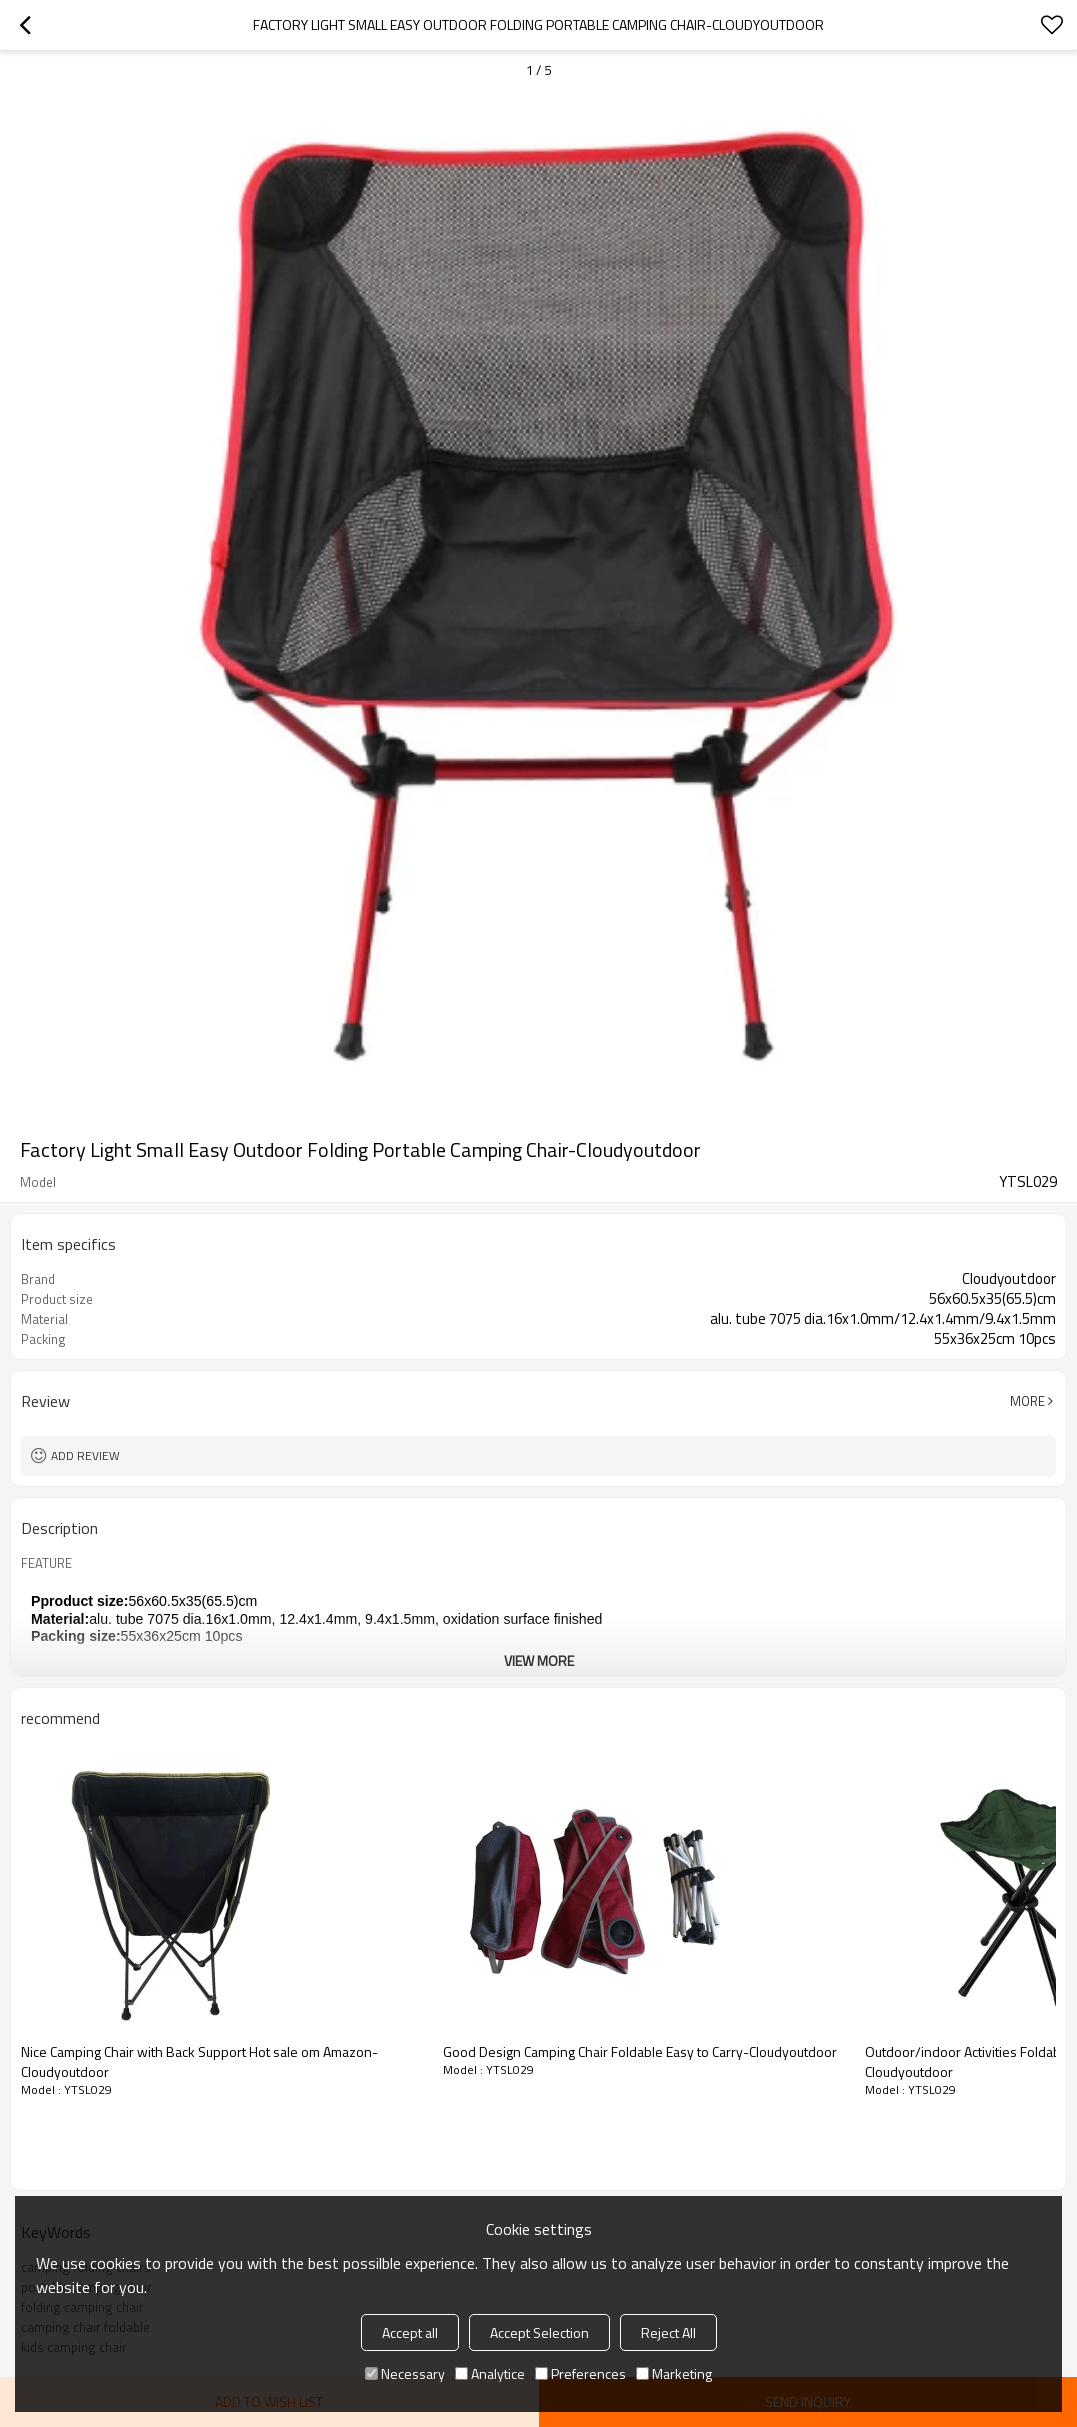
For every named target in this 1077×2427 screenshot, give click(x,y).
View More (539, 1660)
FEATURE (46, 1563)
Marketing (674, 2373)
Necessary (405, 2373)
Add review (85, 1455)
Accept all (410, 2332)
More (1027, 1401)
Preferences (580, 2373)
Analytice (490, 2373)
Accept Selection (539, 2332)
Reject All (668, 2332)
